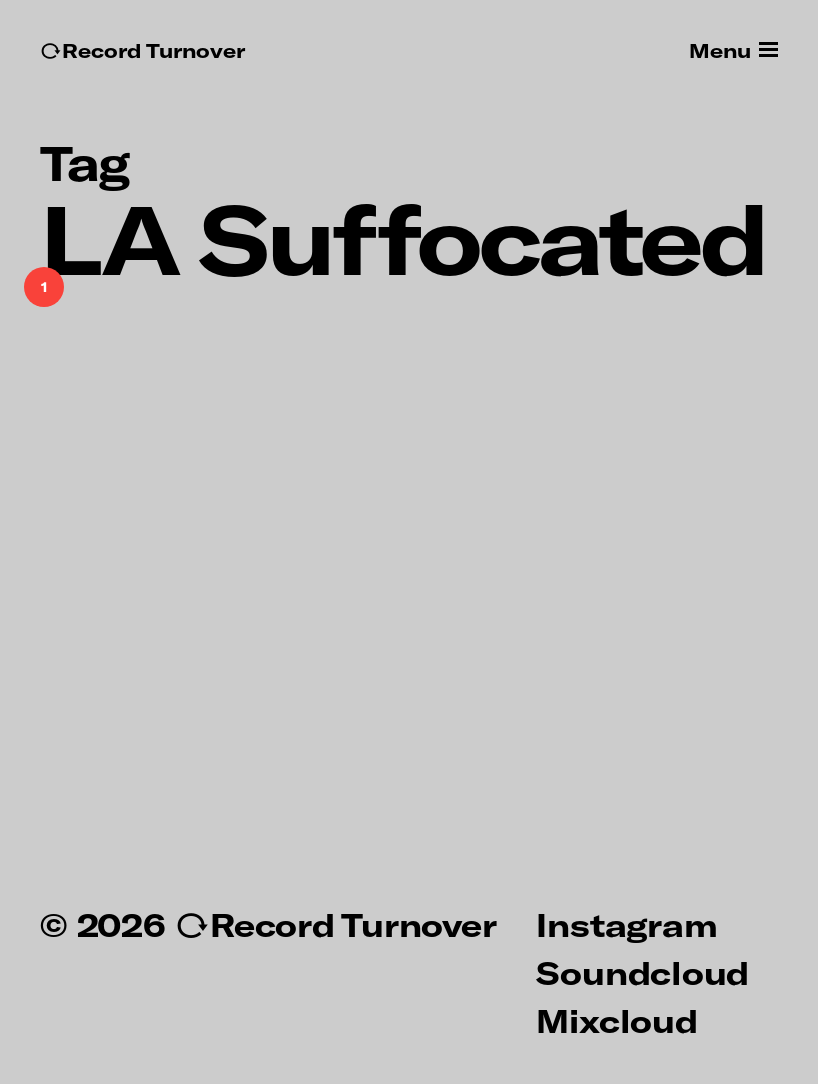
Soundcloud (642, 972)
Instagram (626, 924)
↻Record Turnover (142, 50)
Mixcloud (616, 1020)
